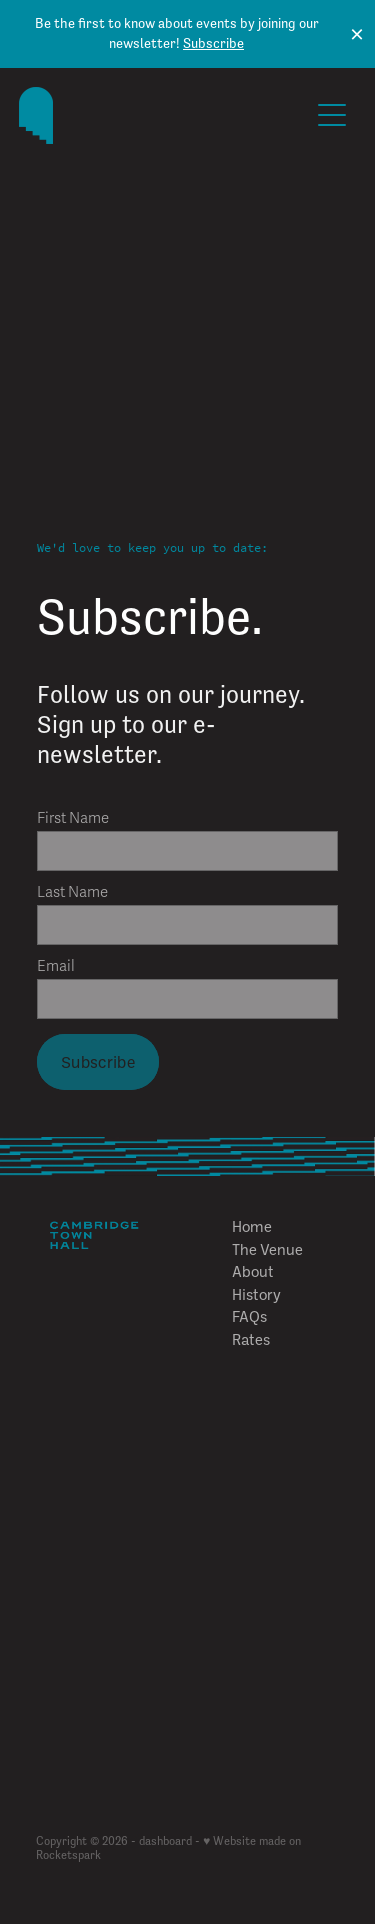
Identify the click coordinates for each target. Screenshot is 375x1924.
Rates (251, 1339)
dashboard (165, 1841)
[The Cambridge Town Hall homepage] (164, 115)
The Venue (267, 1249)
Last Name (72, 892)
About (253, 1271)
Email (56, 966)
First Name (73, 818)
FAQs (249, 1316)
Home (252, 1226)
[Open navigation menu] (332, 115)
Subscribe (213, 43)
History (256, 1294)
